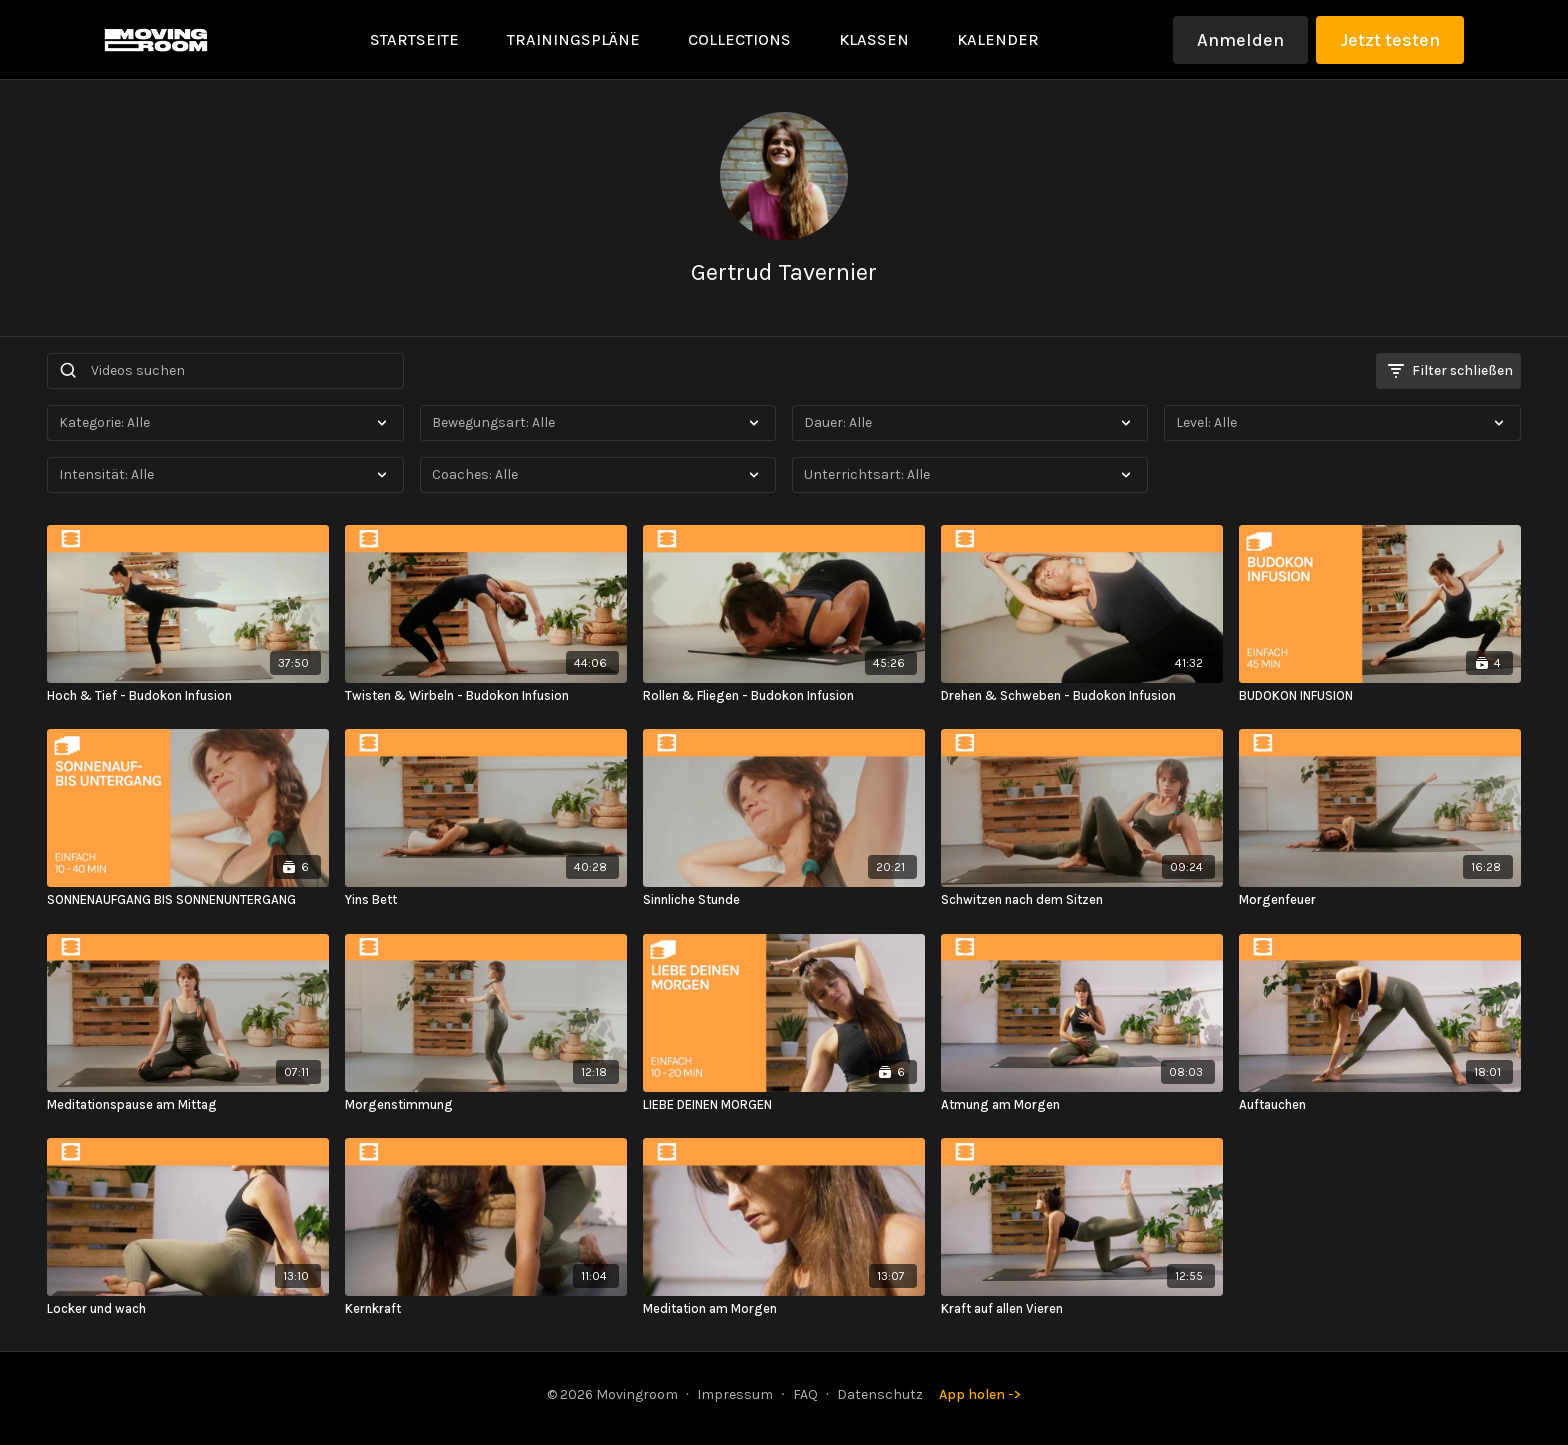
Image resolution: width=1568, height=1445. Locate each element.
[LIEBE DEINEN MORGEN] (784, 1105)
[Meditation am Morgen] (784, 1309)
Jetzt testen (1390, 40)
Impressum (735, 1394)
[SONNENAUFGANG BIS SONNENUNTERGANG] (188, 900)
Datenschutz (880, 1394)
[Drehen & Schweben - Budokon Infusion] (1082, 696)
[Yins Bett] (486, 900)
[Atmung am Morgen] (1082, 1105)
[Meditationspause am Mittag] (188, 1105)
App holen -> (980, 1394)
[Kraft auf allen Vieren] (1082, 1309)
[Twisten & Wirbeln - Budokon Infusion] (486, 696)
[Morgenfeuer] (1380, 900)
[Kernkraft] (486, 1309)
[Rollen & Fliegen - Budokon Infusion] (784, 696)
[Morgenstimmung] (486, 1105)
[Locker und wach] (188, 1309)
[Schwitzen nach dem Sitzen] (1082, 900)
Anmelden (1240, 40)
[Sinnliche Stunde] (784, 900)
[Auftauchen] (1380, 1105)
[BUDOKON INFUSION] (1380, 696)
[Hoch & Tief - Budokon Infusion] (188, 696)
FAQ (805, 1394)
